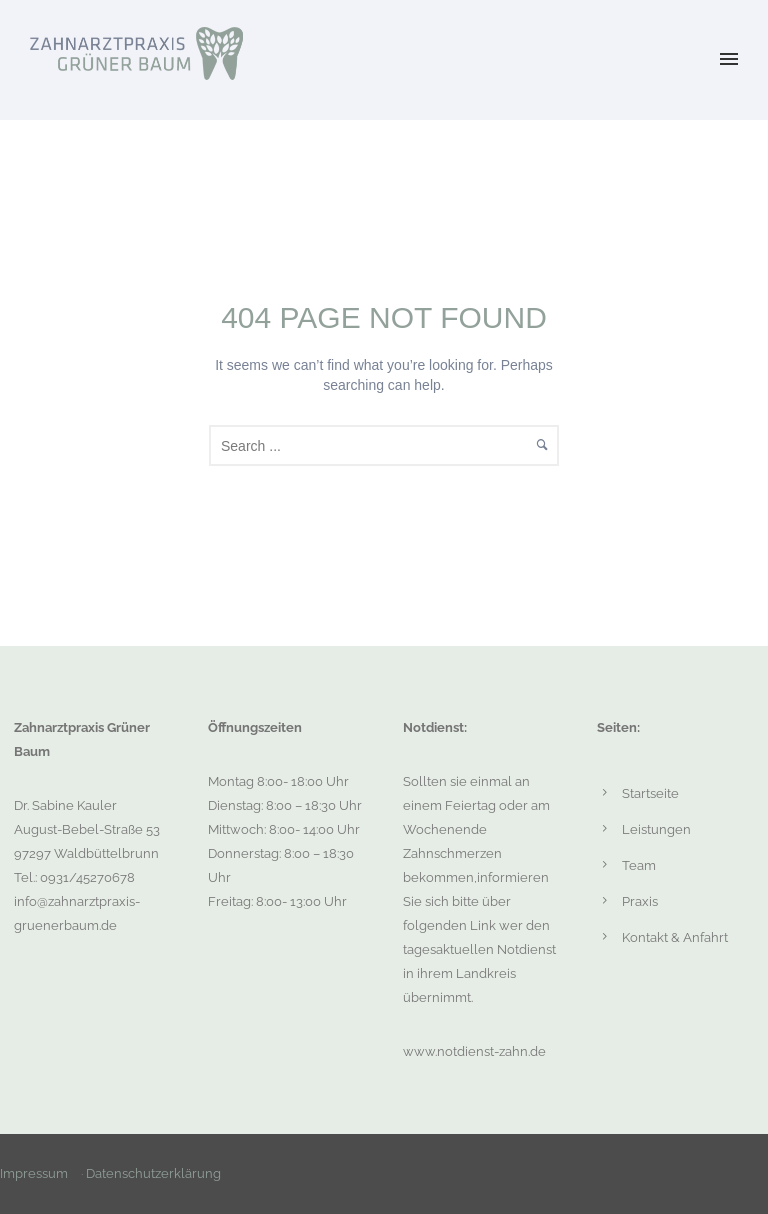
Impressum (34, 1173)
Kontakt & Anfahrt (675, 937)
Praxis (640, 901)
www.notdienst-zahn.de (474, 1051)
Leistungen (656, 829)
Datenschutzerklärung (153, 1173)
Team (639, 865)
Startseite (650, 793)
